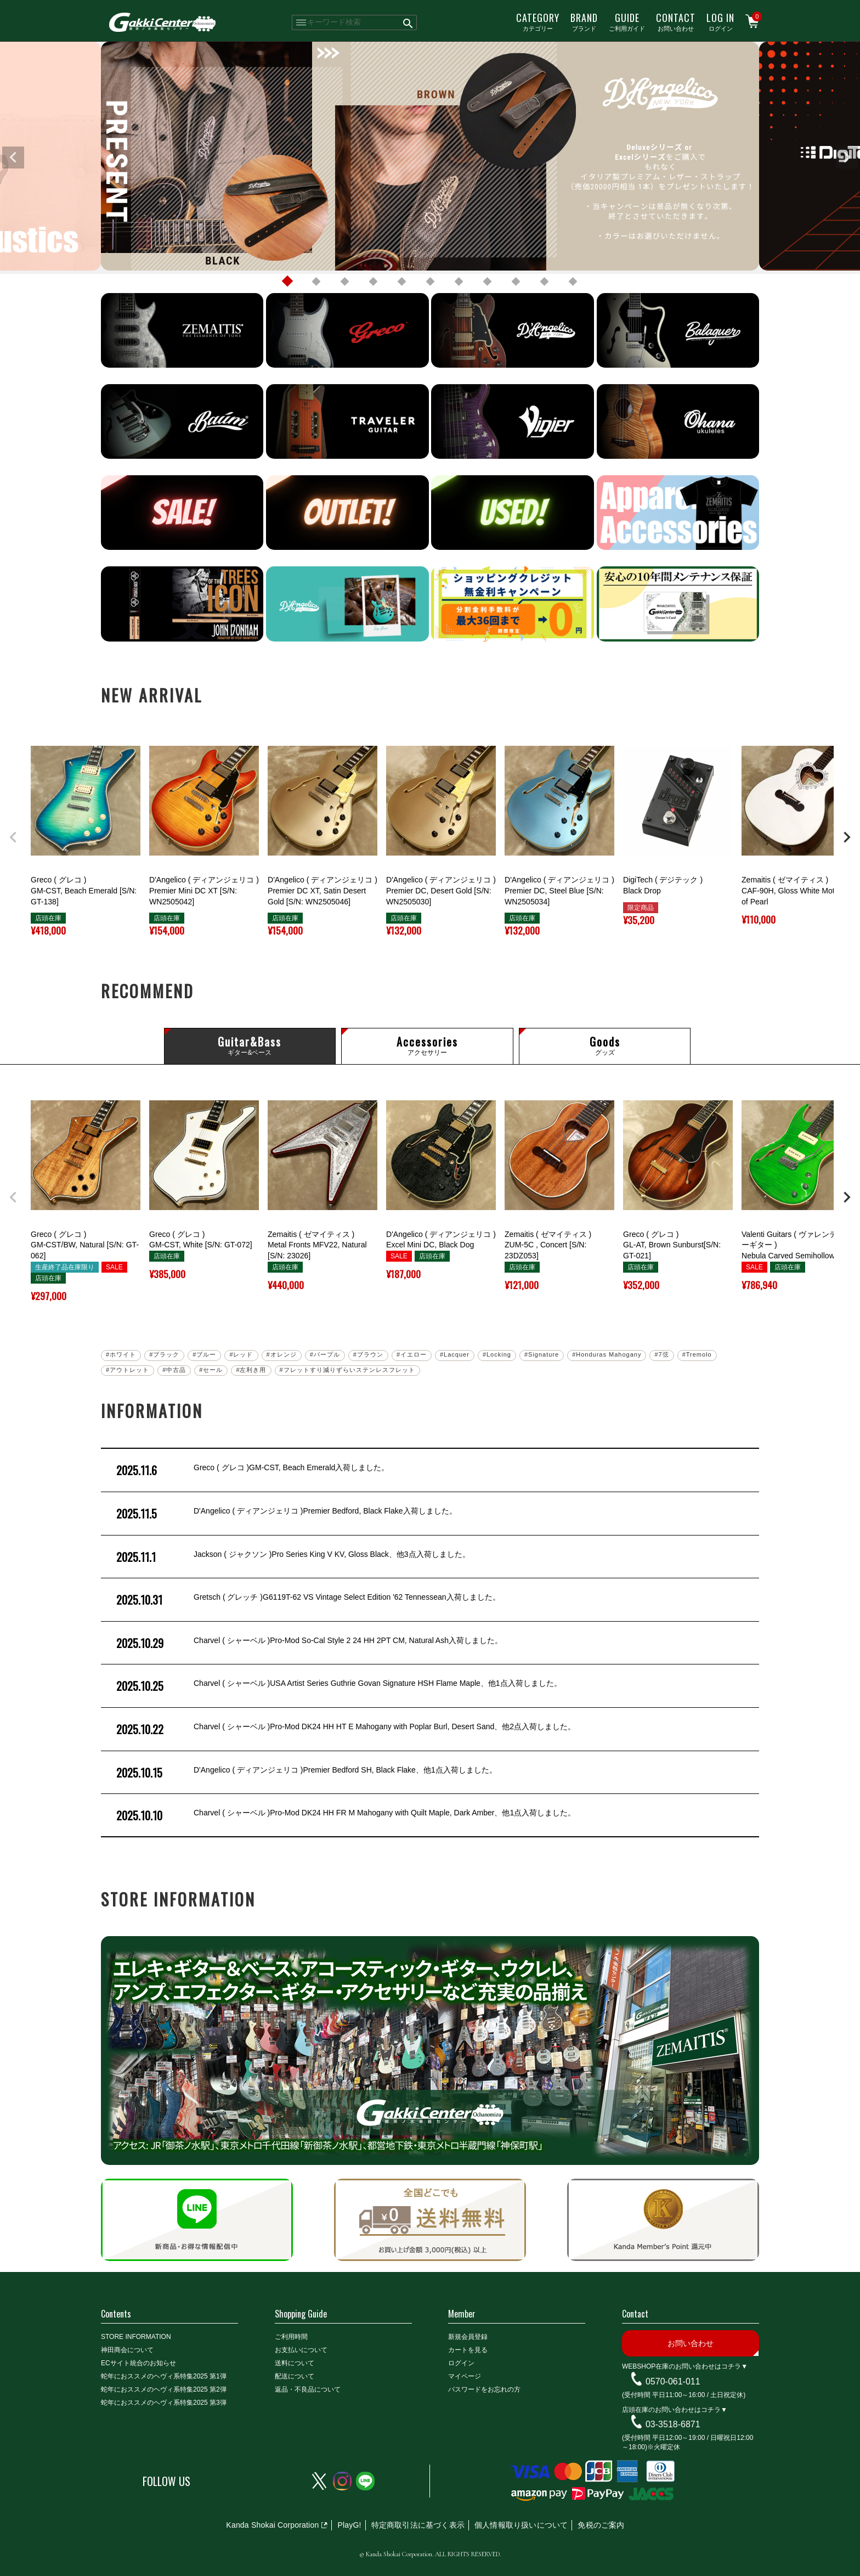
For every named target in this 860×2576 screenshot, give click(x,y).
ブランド (584, 21)
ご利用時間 (291, 2337)
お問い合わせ (675, 21)
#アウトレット (127, 1369)
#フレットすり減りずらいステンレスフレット (347, 1369)
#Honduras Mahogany (606, 1354)
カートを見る (468, 2350)
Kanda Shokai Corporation (272, 2525)
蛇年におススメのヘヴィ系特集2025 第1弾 (164, 2376)
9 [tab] (515, 281)
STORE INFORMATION (136, 2337)
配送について (294, 2376)
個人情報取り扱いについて (521, 2525)
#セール (211, 1369)
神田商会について (127, 2350)
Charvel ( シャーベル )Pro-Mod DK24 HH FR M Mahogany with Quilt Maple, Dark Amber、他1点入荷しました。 (344, 1815)
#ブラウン (368, 1354)
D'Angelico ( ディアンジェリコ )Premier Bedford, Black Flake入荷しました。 (285, 1513)
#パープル (325, 1354)
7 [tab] (458, 281)
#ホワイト (121, 1354)
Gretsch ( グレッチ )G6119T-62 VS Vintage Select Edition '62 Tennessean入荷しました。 (307, 1599)
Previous (13, 157)
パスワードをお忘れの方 (484, 2389)
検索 (408, 22)
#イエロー (412, 1354)
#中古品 (174, 1369)
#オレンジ (282, 1354)
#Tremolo (697, 1354)
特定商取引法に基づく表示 (418, 2525)
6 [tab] (430, 281)
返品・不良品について (308, 2389)
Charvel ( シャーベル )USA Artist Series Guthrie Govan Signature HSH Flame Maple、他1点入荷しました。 (338, 1686)
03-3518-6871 (673, 2424)
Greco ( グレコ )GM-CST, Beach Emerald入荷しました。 (251, 1470)
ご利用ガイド (627, 21)
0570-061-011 (673, 2381)
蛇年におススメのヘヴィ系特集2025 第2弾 (164, 2389)
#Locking (497, 1354)
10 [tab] (544, 281)
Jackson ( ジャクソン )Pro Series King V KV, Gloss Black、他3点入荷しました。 (292, 1557)
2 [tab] (315, 281)
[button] (13, 837)
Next (847, 157)
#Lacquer (454, 1354)
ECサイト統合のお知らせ (138, 2363)
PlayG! (349, 2525)
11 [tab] (572, 281)
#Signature (541, 1354)
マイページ (464, 2376)
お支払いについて (301, 2350)
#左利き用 (251, 1369)
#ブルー (204, 1354)
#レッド (241, 1354)
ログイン (720, 21)
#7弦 (661, 1354)
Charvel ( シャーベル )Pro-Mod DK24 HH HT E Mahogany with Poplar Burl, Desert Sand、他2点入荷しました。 (344, 1729)
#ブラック (164, 1354)
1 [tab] (287, 281)
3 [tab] (344, 281)
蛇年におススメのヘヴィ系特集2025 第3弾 (164, 2402)
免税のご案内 (601, 2525)
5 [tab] (401, 281)
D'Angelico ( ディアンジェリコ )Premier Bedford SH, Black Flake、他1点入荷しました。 (305, 1772)
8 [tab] (487, 281)
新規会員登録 (468, 2337)
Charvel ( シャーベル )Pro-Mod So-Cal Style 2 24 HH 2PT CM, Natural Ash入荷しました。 (308, 1643)
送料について (294, 2363)
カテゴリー (537, 21)
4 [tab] (373, 281)
